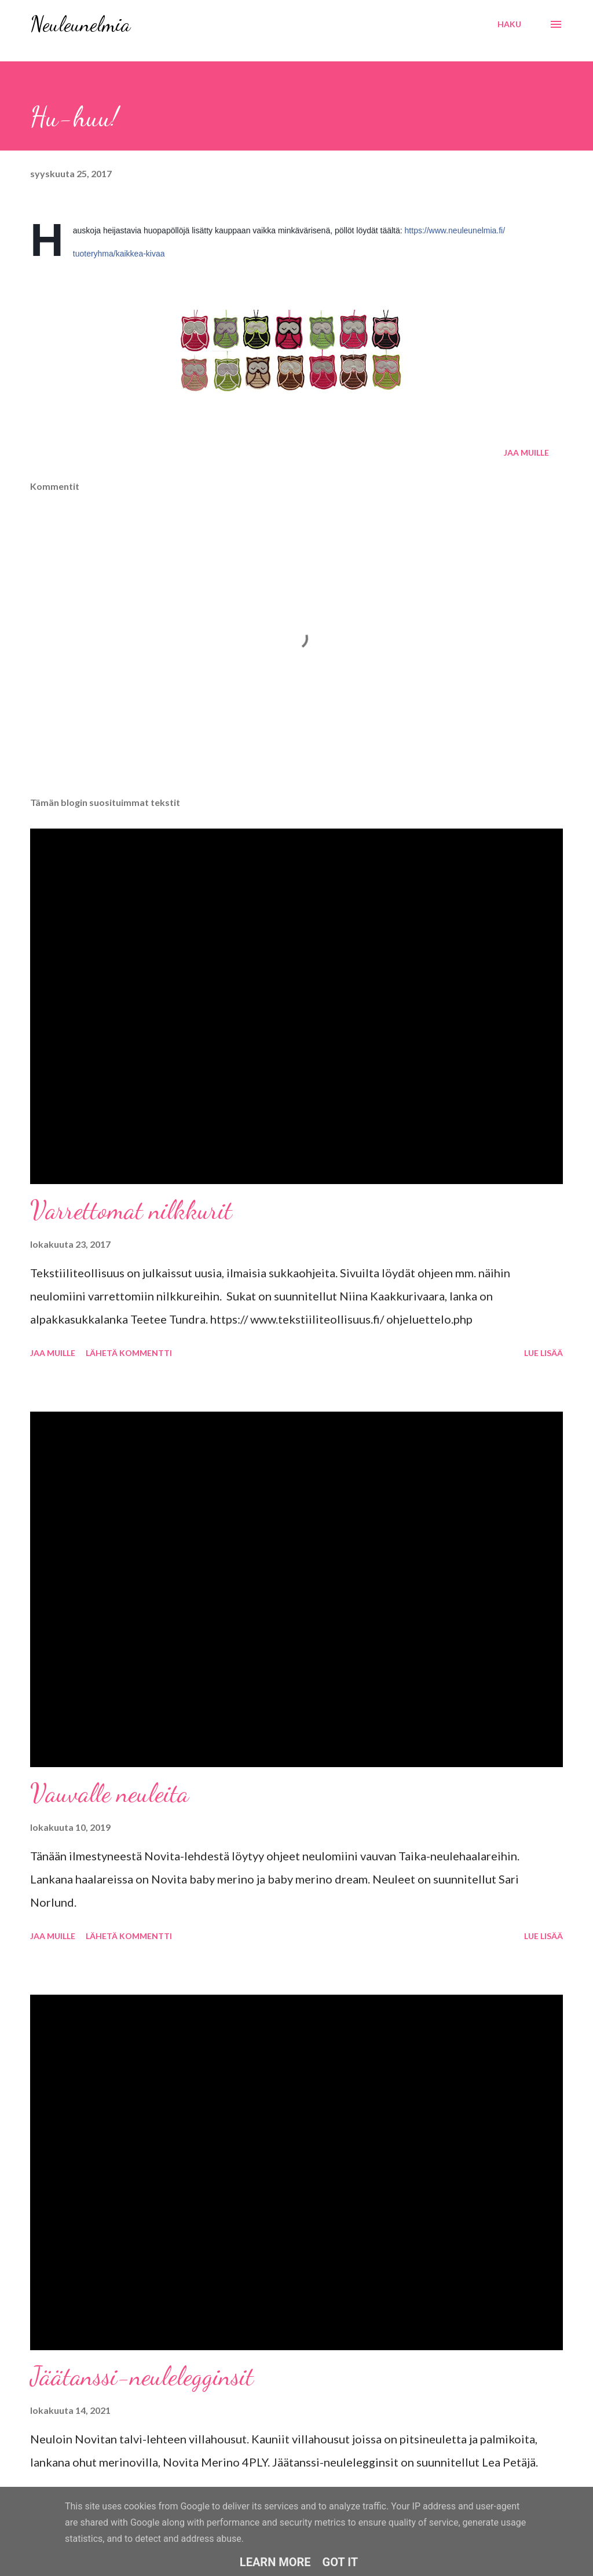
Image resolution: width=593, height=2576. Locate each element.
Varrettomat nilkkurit (131, 1210)
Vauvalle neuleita (109, 1793)
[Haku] (509, 24)
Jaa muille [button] (526, 452)
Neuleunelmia (80, 24)
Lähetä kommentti (129, 1353)
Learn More (275, 2562)
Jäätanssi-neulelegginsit (142, 2376)
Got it (340, 2562)
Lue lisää (543, 1353)
